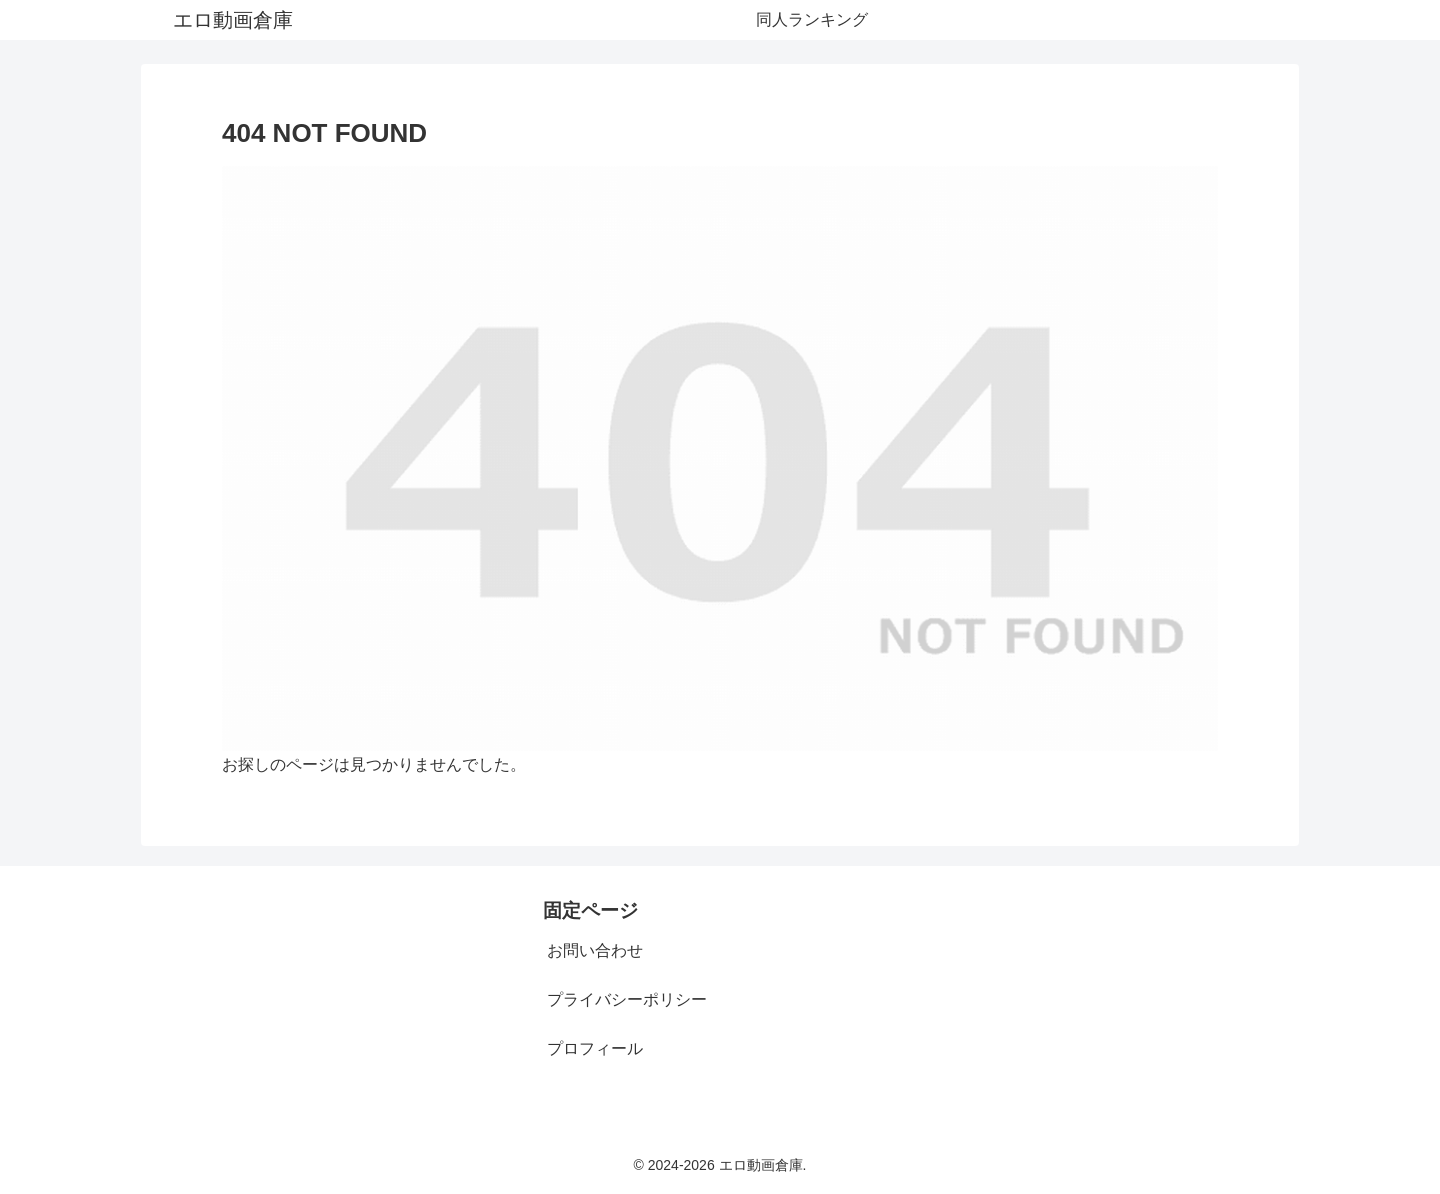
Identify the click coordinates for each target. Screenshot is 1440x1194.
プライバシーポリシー (627, 999)
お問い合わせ (595, 950)
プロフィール (595, 1048)
